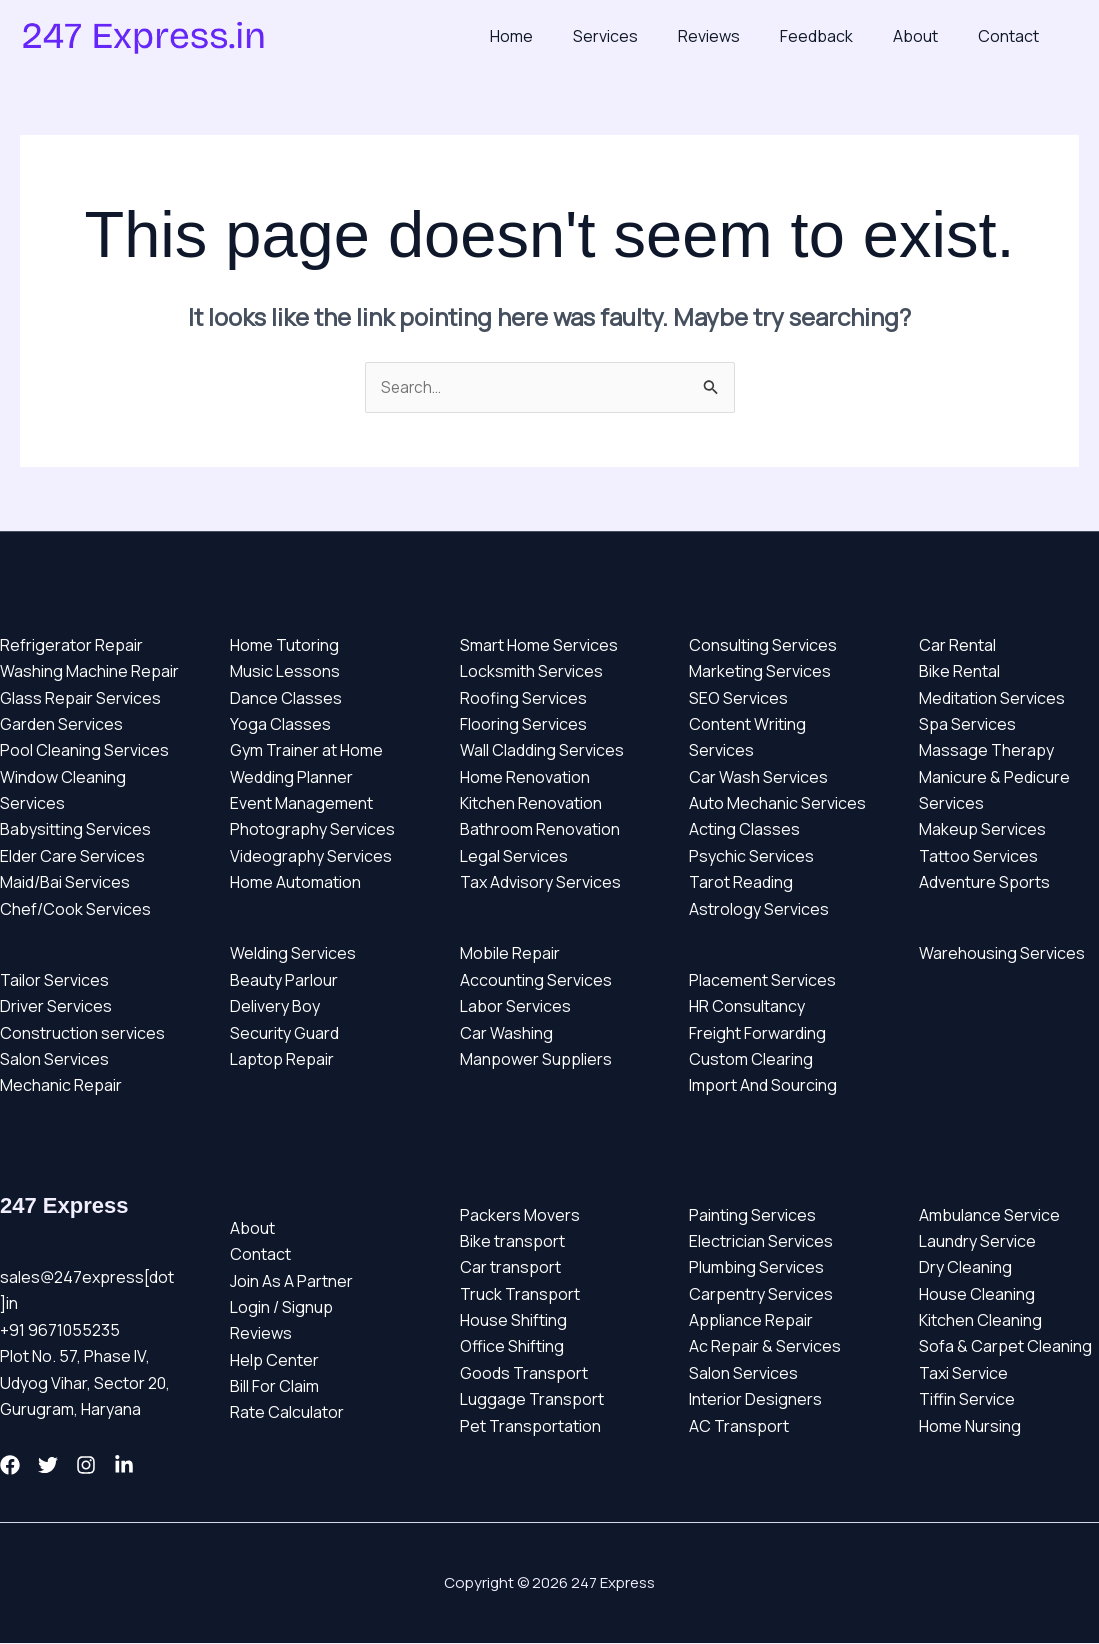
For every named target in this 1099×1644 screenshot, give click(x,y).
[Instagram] (110, 1466)
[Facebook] (10, 1466)
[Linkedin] (160, 1466)
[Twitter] (60, 1466)
